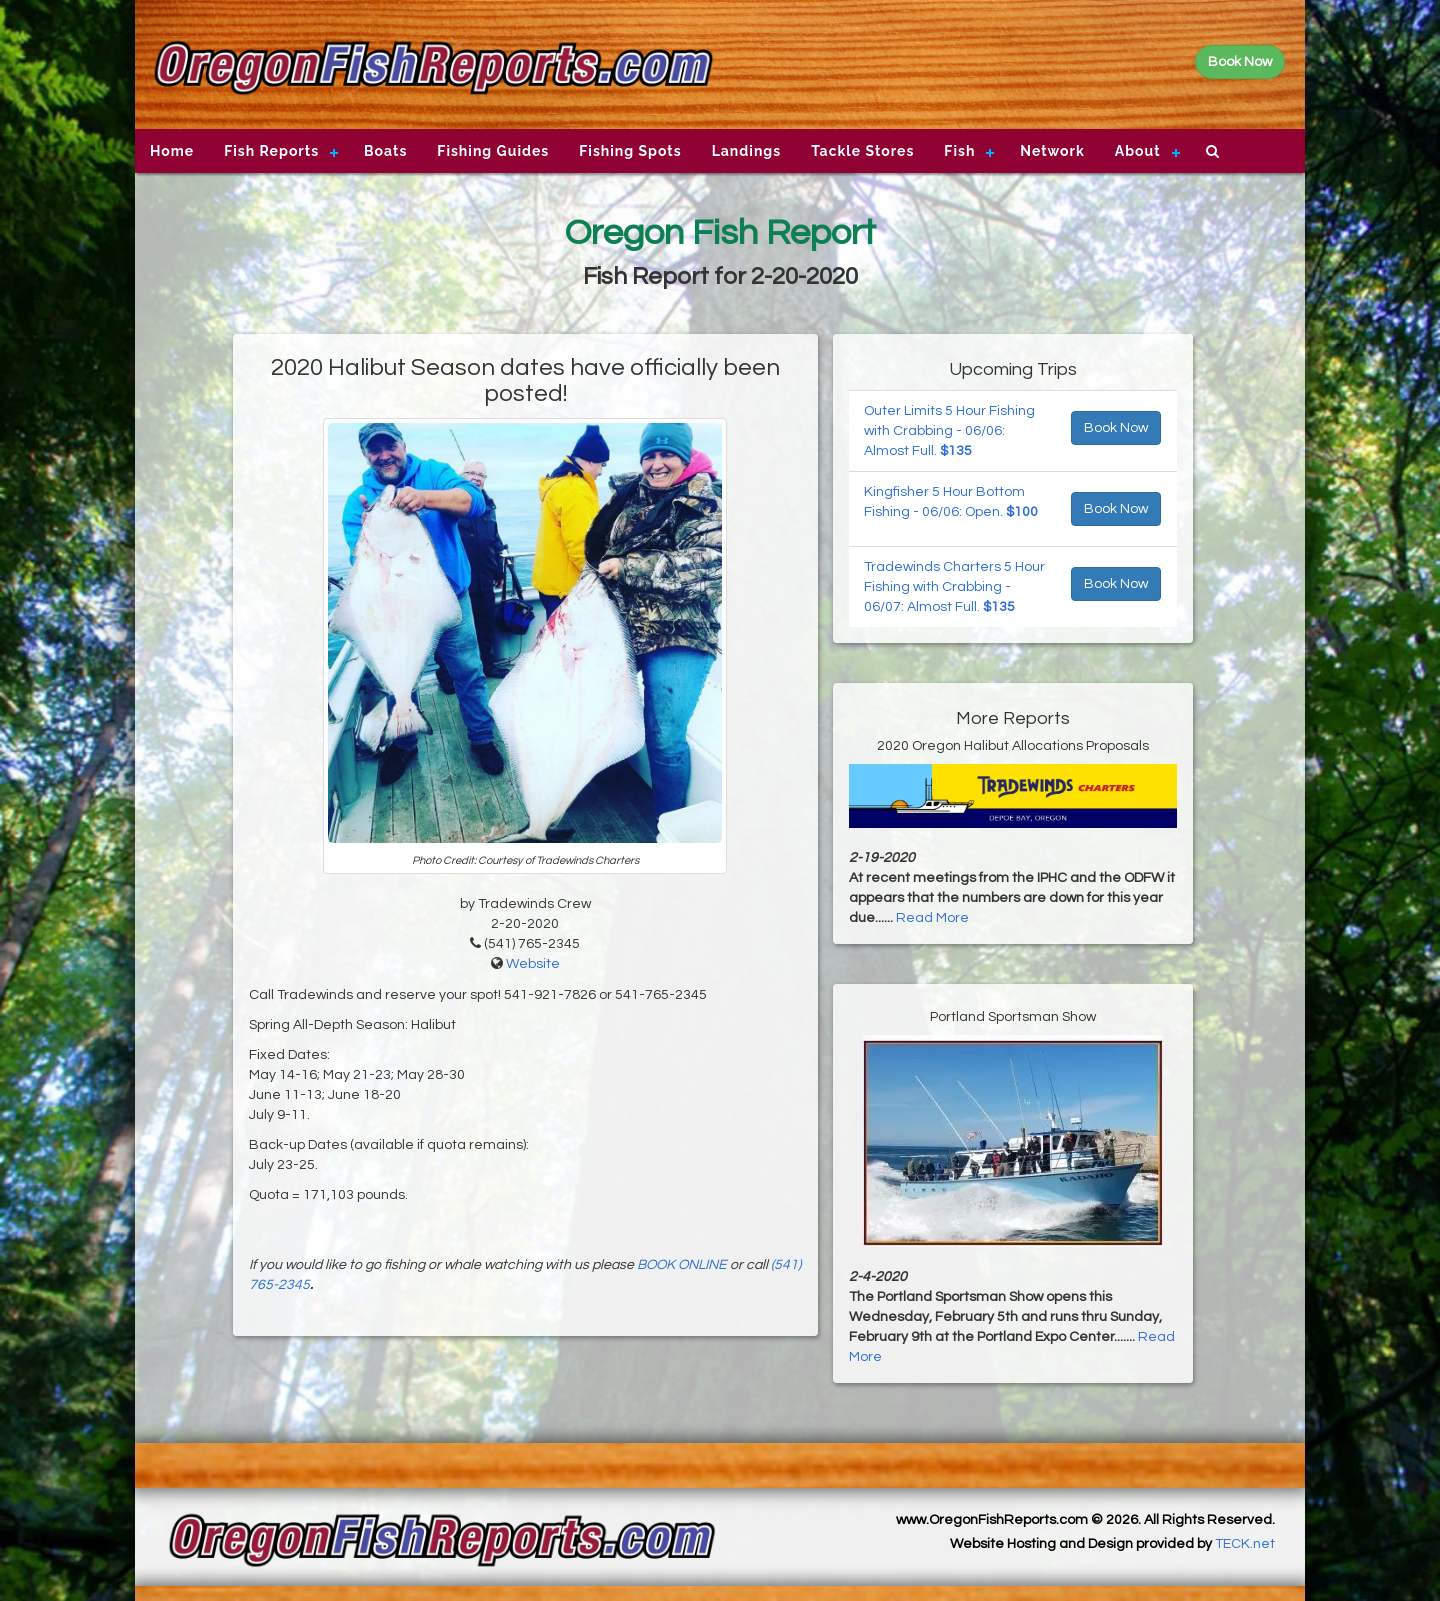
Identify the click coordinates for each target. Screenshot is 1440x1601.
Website (533, 964)
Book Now (1116, 428)
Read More (932, 918)
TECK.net (1245, 1544)
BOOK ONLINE (682, 1265)
